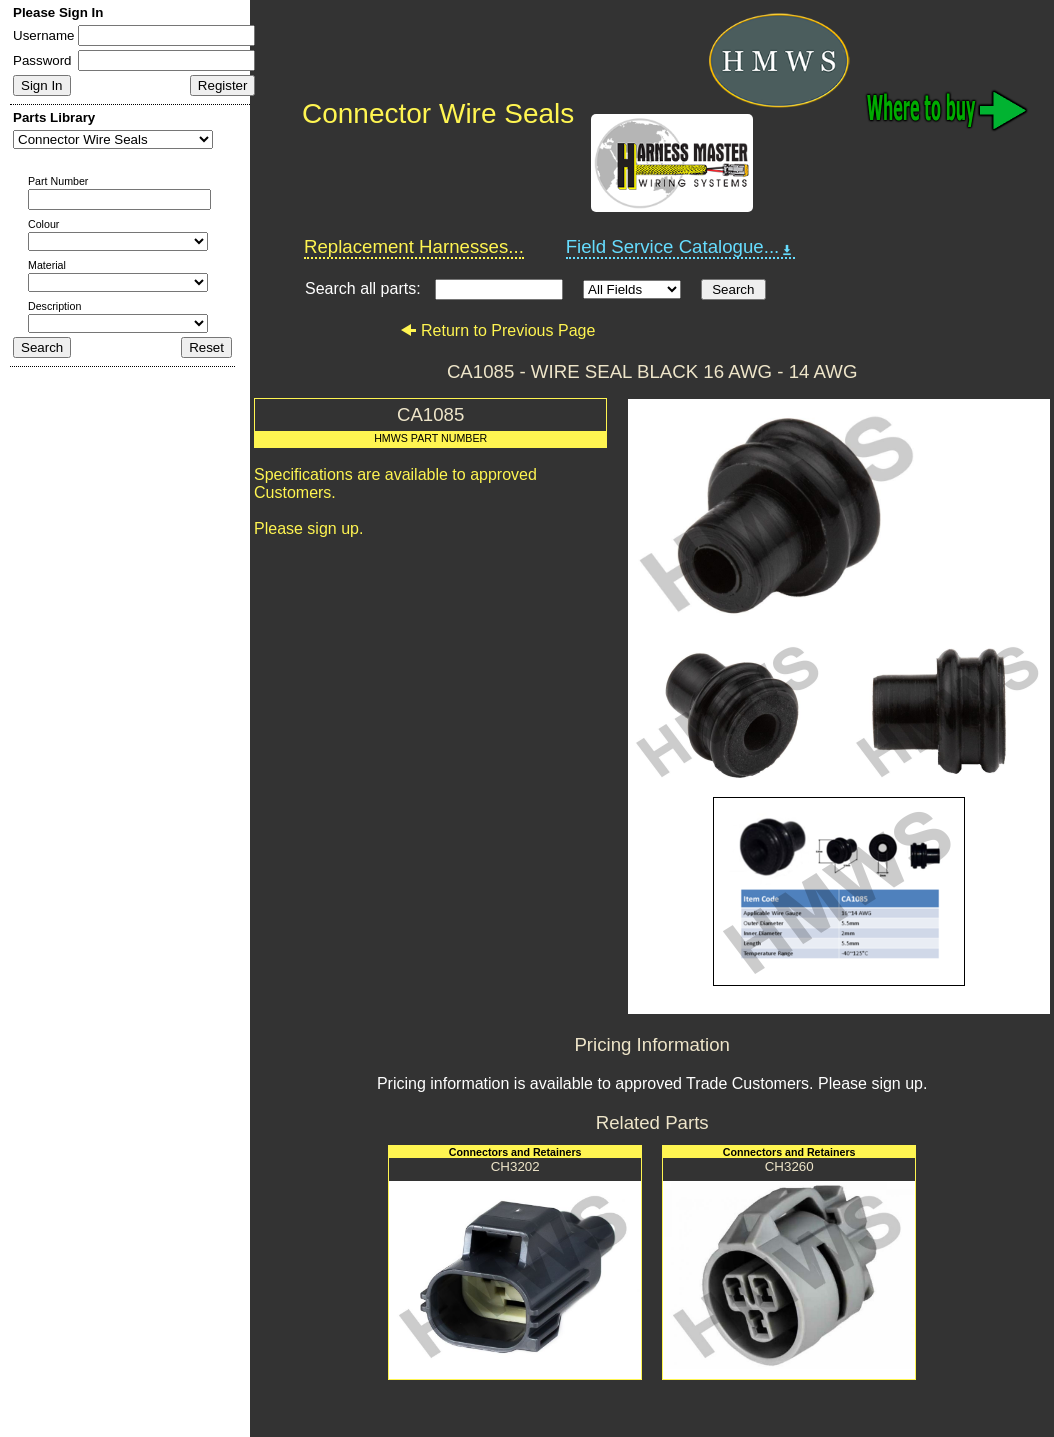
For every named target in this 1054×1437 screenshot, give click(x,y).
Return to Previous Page (497, 330)
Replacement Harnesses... (414, 246)
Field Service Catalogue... (681, 247)
